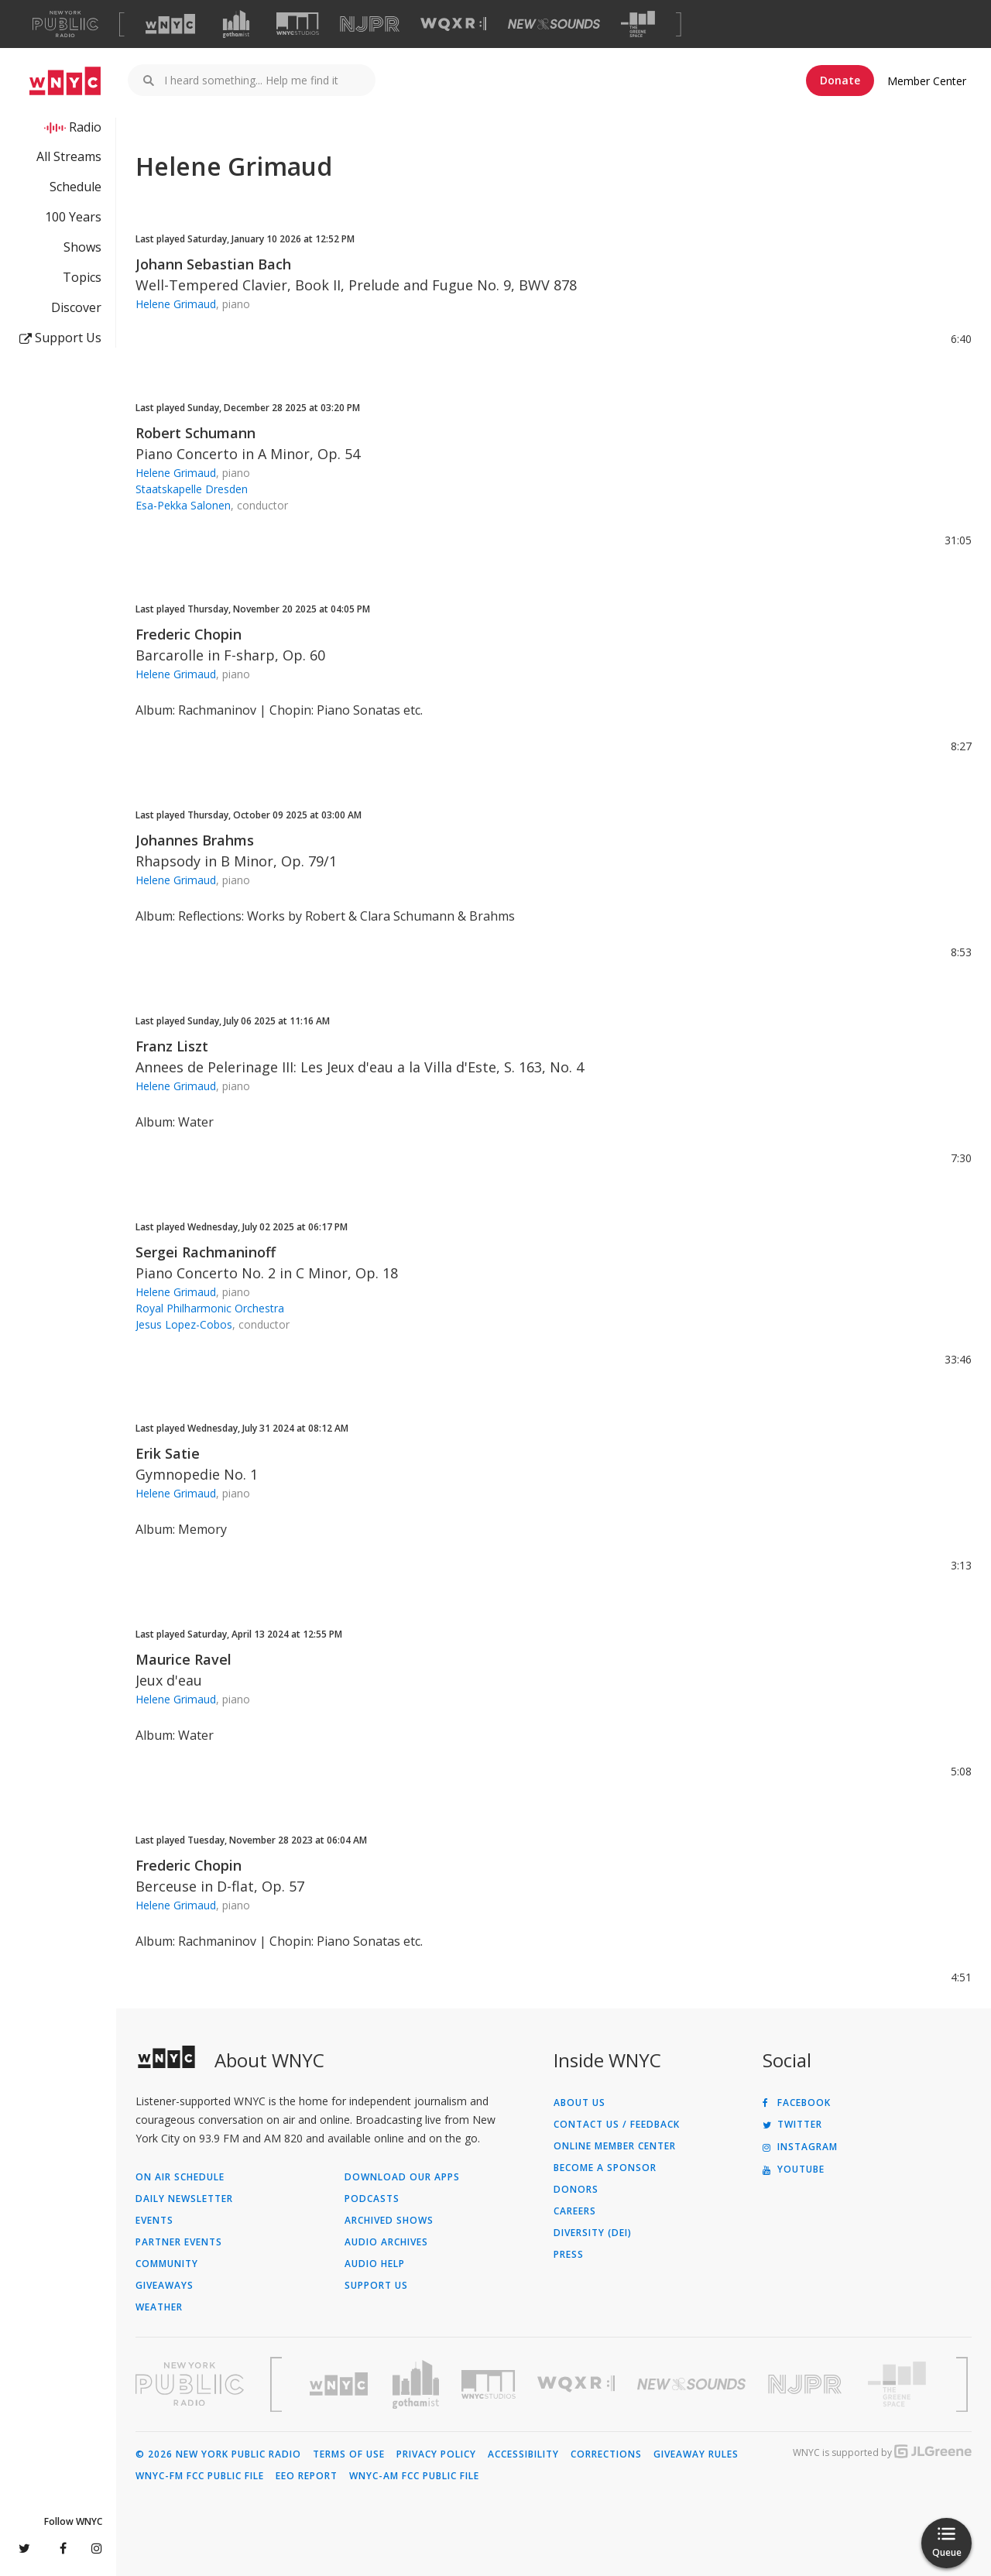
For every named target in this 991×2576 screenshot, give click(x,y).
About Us (579, 2103)
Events (154, 2220)
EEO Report (307, 2476)
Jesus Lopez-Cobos (183, 1324)
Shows (82, 247)
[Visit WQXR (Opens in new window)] (453, 24)
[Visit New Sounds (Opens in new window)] (554, 24)
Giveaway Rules (696, 2454)
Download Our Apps (402, 2177)
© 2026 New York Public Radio (218, 2454)
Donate (840, 80)
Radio (85, 126)
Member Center (926, 81)
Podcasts (372, 2199)
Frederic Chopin (188, 634)
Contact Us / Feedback (617, 2124)
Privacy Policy (436, 2454)
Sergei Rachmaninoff (205, 1252)
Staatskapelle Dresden (191, 489)
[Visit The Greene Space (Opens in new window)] (638, 24)
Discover (76, 307)
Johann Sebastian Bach (213, 264)
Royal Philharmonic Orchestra (209, 1308)
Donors (576, 2189)
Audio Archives (386, 2242)
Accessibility (523, 2454)
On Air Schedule (180, 2177)
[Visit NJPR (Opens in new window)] (369, 24)
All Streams (68, 156)
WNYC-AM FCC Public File (414, 2476)
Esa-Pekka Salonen (183, 505)
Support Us (60, 337)
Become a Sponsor (605, 2168)
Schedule (75, 186)
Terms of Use (349, 2454)
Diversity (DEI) (593, 2233)
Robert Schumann (195, 433)
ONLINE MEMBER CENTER (615, 2146)
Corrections (606, 2454)
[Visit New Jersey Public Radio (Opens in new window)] (806, 2384)
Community (166, 2264)
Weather (159, 2307)
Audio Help (375, 2264)
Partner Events (178, 2242)
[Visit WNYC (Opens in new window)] (170, 24)
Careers (575, 2211)
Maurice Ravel (183, 1659)
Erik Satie (167, 1453)
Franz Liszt (171, 1046)
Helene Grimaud (175, 304)
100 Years (73, 216)
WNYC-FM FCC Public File (199, 2476)
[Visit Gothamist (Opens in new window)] (236, 24)
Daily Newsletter (184, 2199)
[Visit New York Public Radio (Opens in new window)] (189, 2384)
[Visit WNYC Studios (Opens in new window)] (297, 23)
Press (569, 2254)
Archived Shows (389, 2220)
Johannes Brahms (194, 840)
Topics (82, 277)
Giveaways (164, 2285)
